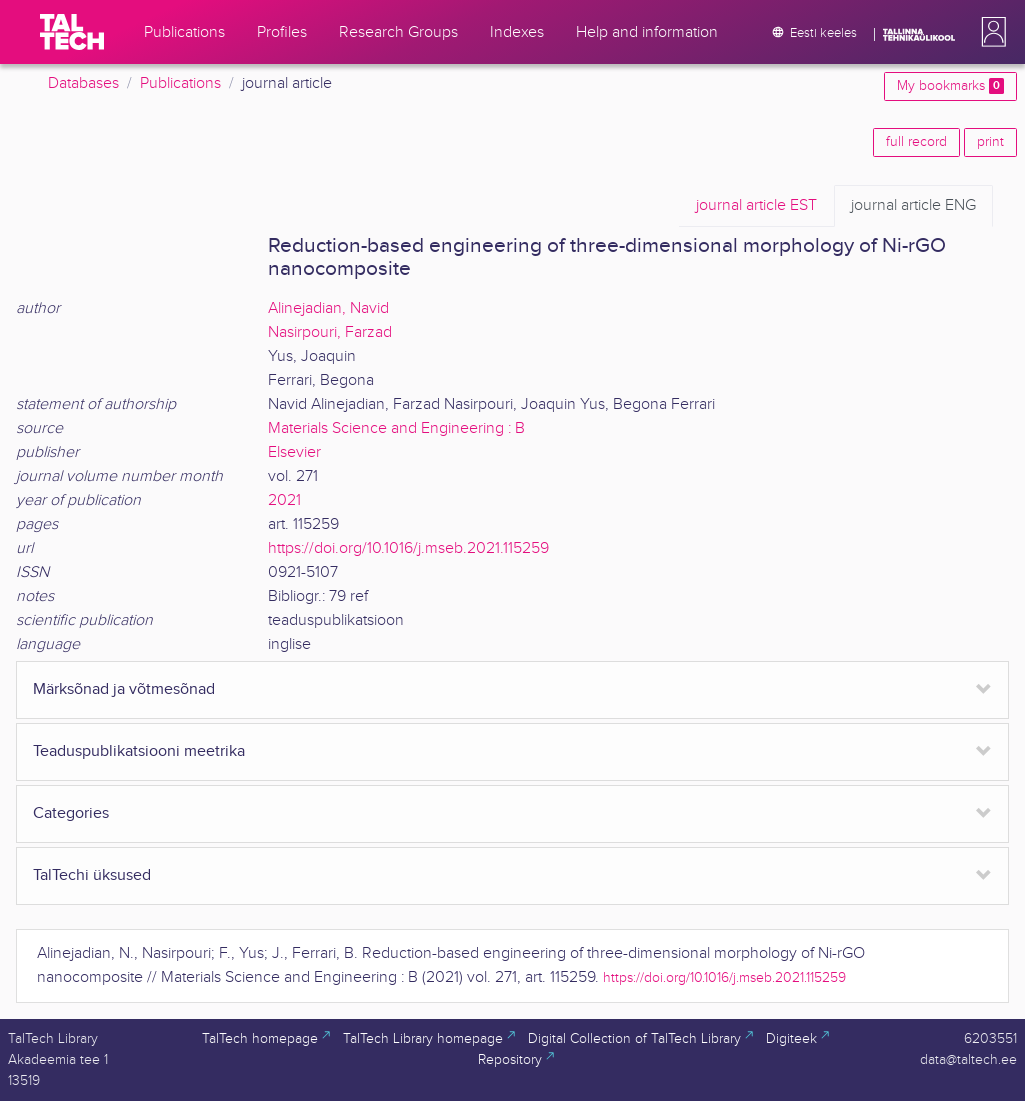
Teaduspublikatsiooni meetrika (139, 751)
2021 (284, 500)
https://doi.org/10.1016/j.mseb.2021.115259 (408, 548)
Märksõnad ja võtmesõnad (124, 689)
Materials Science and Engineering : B (396, 428)
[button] (990, 32)
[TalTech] (72, 32)
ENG (913, 206)
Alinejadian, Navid (328, 308)
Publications (180, 83)
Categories (71, 813)
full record (916, 142)
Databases (83, 83)
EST (756, 206)
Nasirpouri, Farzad (330, 332)
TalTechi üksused (92, 875)
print (990, 142)
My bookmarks (950, 86)
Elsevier (294, 452)
